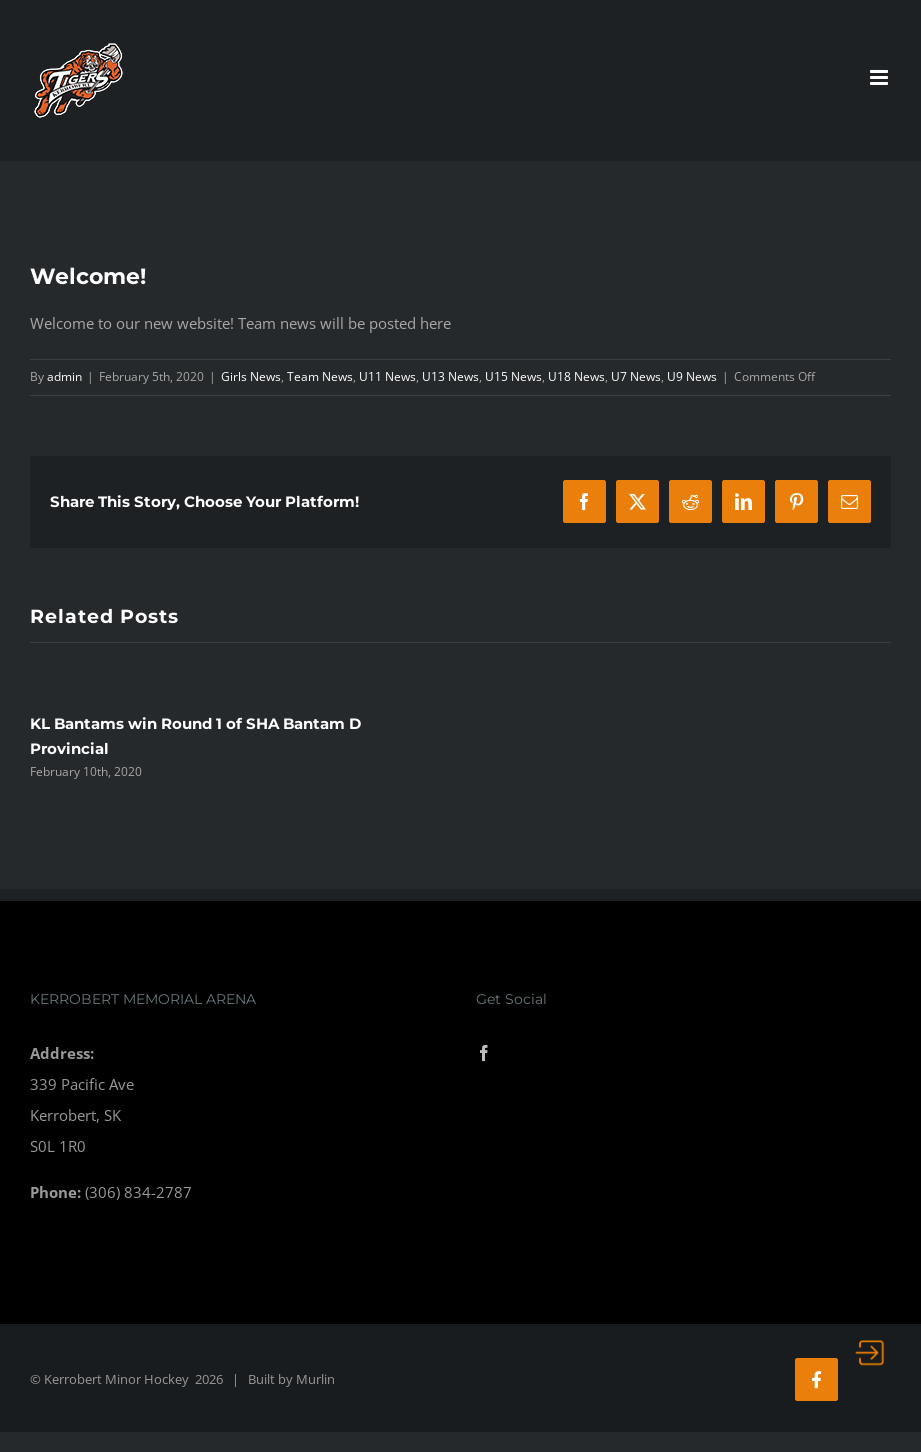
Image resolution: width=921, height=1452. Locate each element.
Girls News (251, 376)
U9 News (692, 376)
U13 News (450, 376)
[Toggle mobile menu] (880, 77)
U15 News (513, 376)
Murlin (315, 1379)
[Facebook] (484, 1053)
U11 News (387, 376)
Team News (320, 376)
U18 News (576, 376)
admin (64, 376)
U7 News (636, 376)
